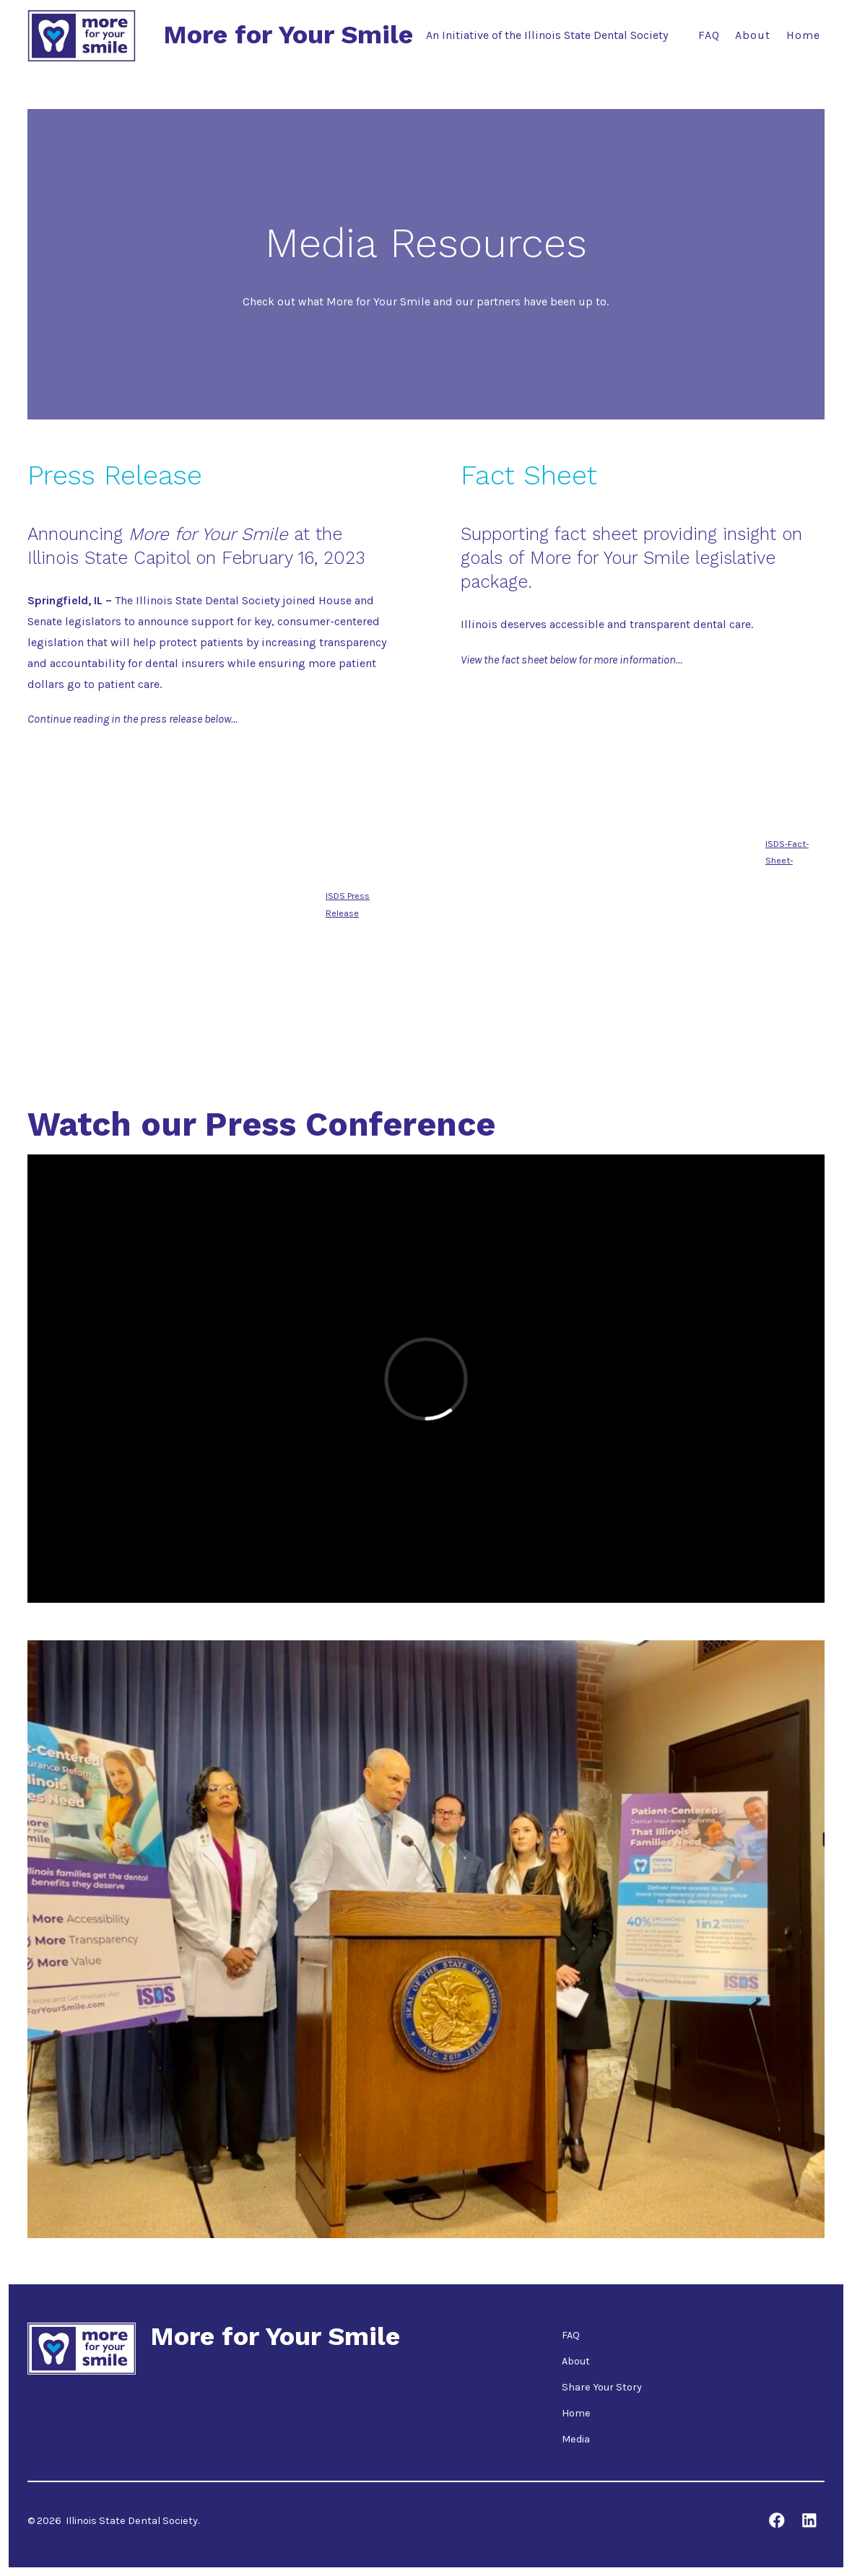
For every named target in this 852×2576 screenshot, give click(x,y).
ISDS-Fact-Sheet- (787, 852)
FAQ (709, 35)
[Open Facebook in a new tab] (777, 2520)
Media (576, 2439)
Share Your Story (602, 2387)
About (752, 35)
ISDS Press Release (348, 904)
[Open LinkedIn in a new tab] (809, 2520)
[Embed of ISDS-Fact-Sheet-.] (613, 847)
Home (803, 35)
